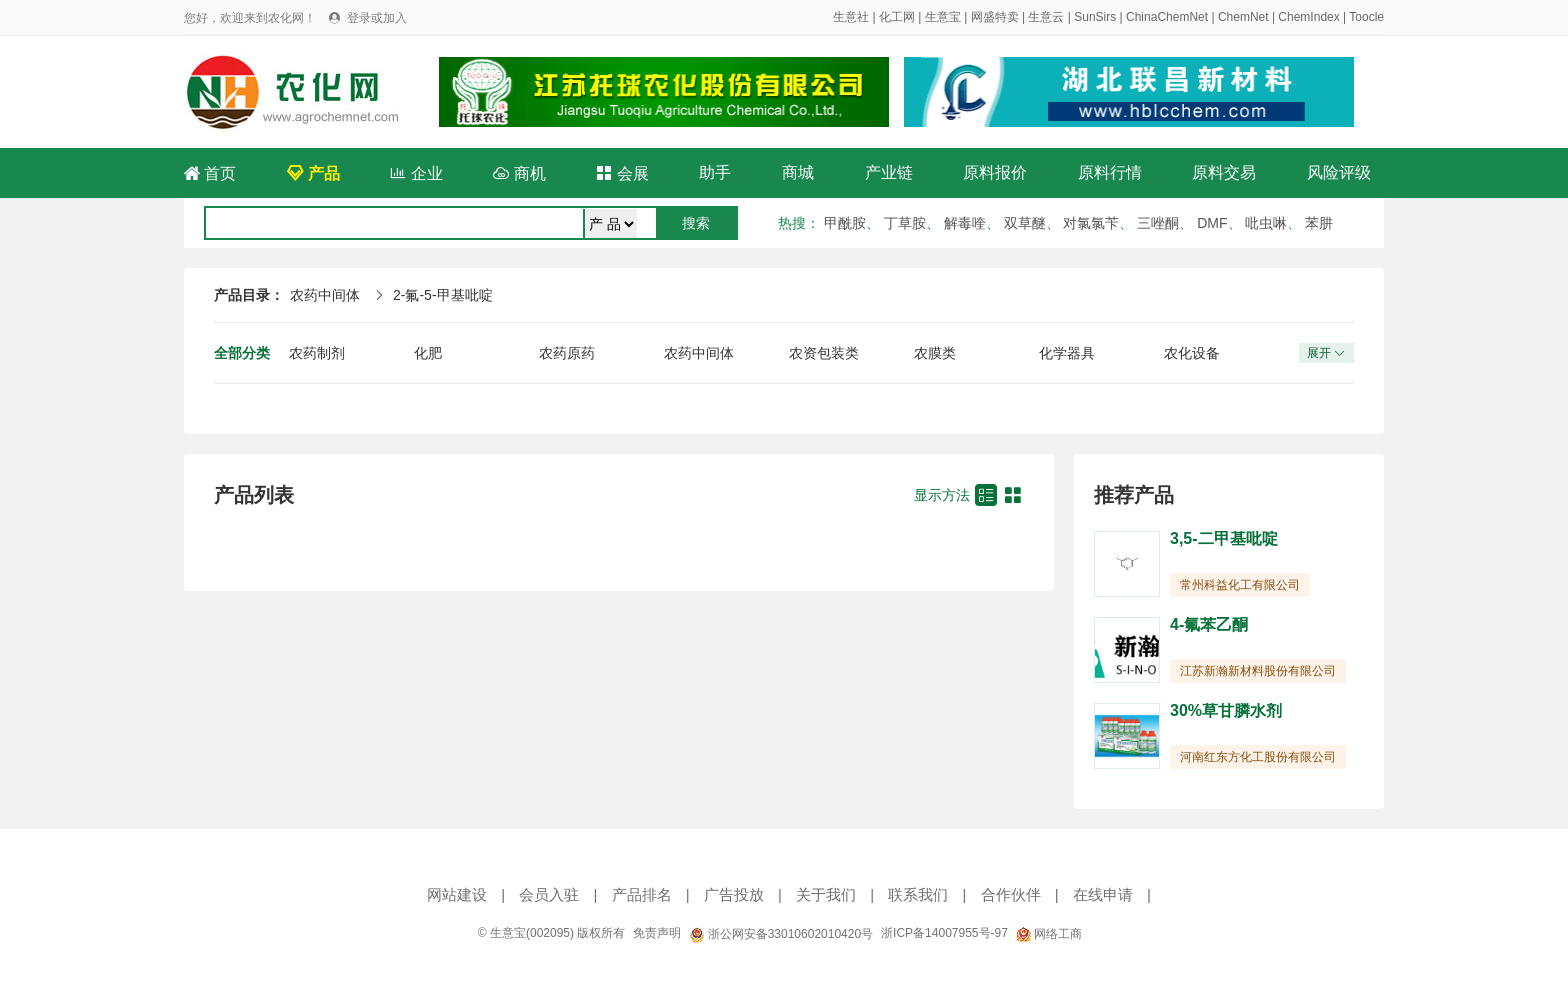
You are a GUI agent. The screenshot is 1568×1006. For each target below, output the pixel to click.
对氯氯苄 (1091, 223)
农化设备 (1192, 353)
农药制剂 (317, 353)
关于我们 (826, 894)
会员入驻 (549, 894)
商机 (519, 173)
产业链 (889, 172)
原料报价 (995, 172)
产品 (313, 173)
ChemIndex (1308, 17)
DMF (1212, 223)
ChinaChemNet (1167, 17)
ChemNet (1243, 17)
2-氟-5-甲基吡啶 (443, 295)
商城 (798, 172)
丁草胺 (905, 223)
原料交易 (1224, 172)
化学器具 (1067, 353)
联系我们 (918, 894)
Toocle (1366, 17)
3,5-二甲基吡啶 (1224, 538)
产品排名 (642, 894)
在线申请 (1103, 894)
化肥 (428, 353)
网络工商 (1049, 934)
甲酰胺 (845, 223)
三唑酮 (1158, 223)
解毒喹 (965, 223)
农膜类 (935, 353)
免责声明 (657, 933)
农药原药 (567, 353)
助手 (715, 172)
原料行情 (1110, 172)
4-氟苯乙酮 (1209, 624)
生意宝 (943, 17)
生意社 (851, 17)
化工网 (897, 17)
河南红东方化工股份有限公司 (1258, 757)
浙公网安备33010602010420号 (781, 934)
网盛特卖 (995, 17)
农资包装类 (824, 353)
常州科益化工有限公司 (1240, 585)
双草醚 (1025, 223)
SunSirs (1095, 17)
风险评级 (1339, 172)
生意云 (1046, 17)
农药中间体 (325, 295)
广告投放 (734, 894)
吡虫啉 (1266, 223)
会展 (622, 173)
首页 (210, 173)
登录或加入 (377, 18)
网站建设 (457, 894)
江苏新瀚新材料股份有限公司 (1258, 671)
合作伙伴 (1011, 894)
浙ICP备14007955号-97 (944, 933)
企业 (416, 173)
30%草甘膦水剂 (1226, 710)
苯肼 (1319, 223)
